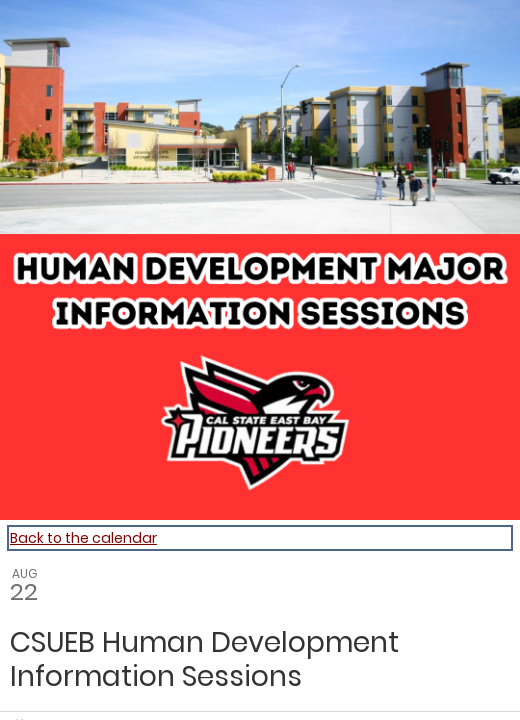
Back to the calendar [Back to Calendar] (83, 538)
